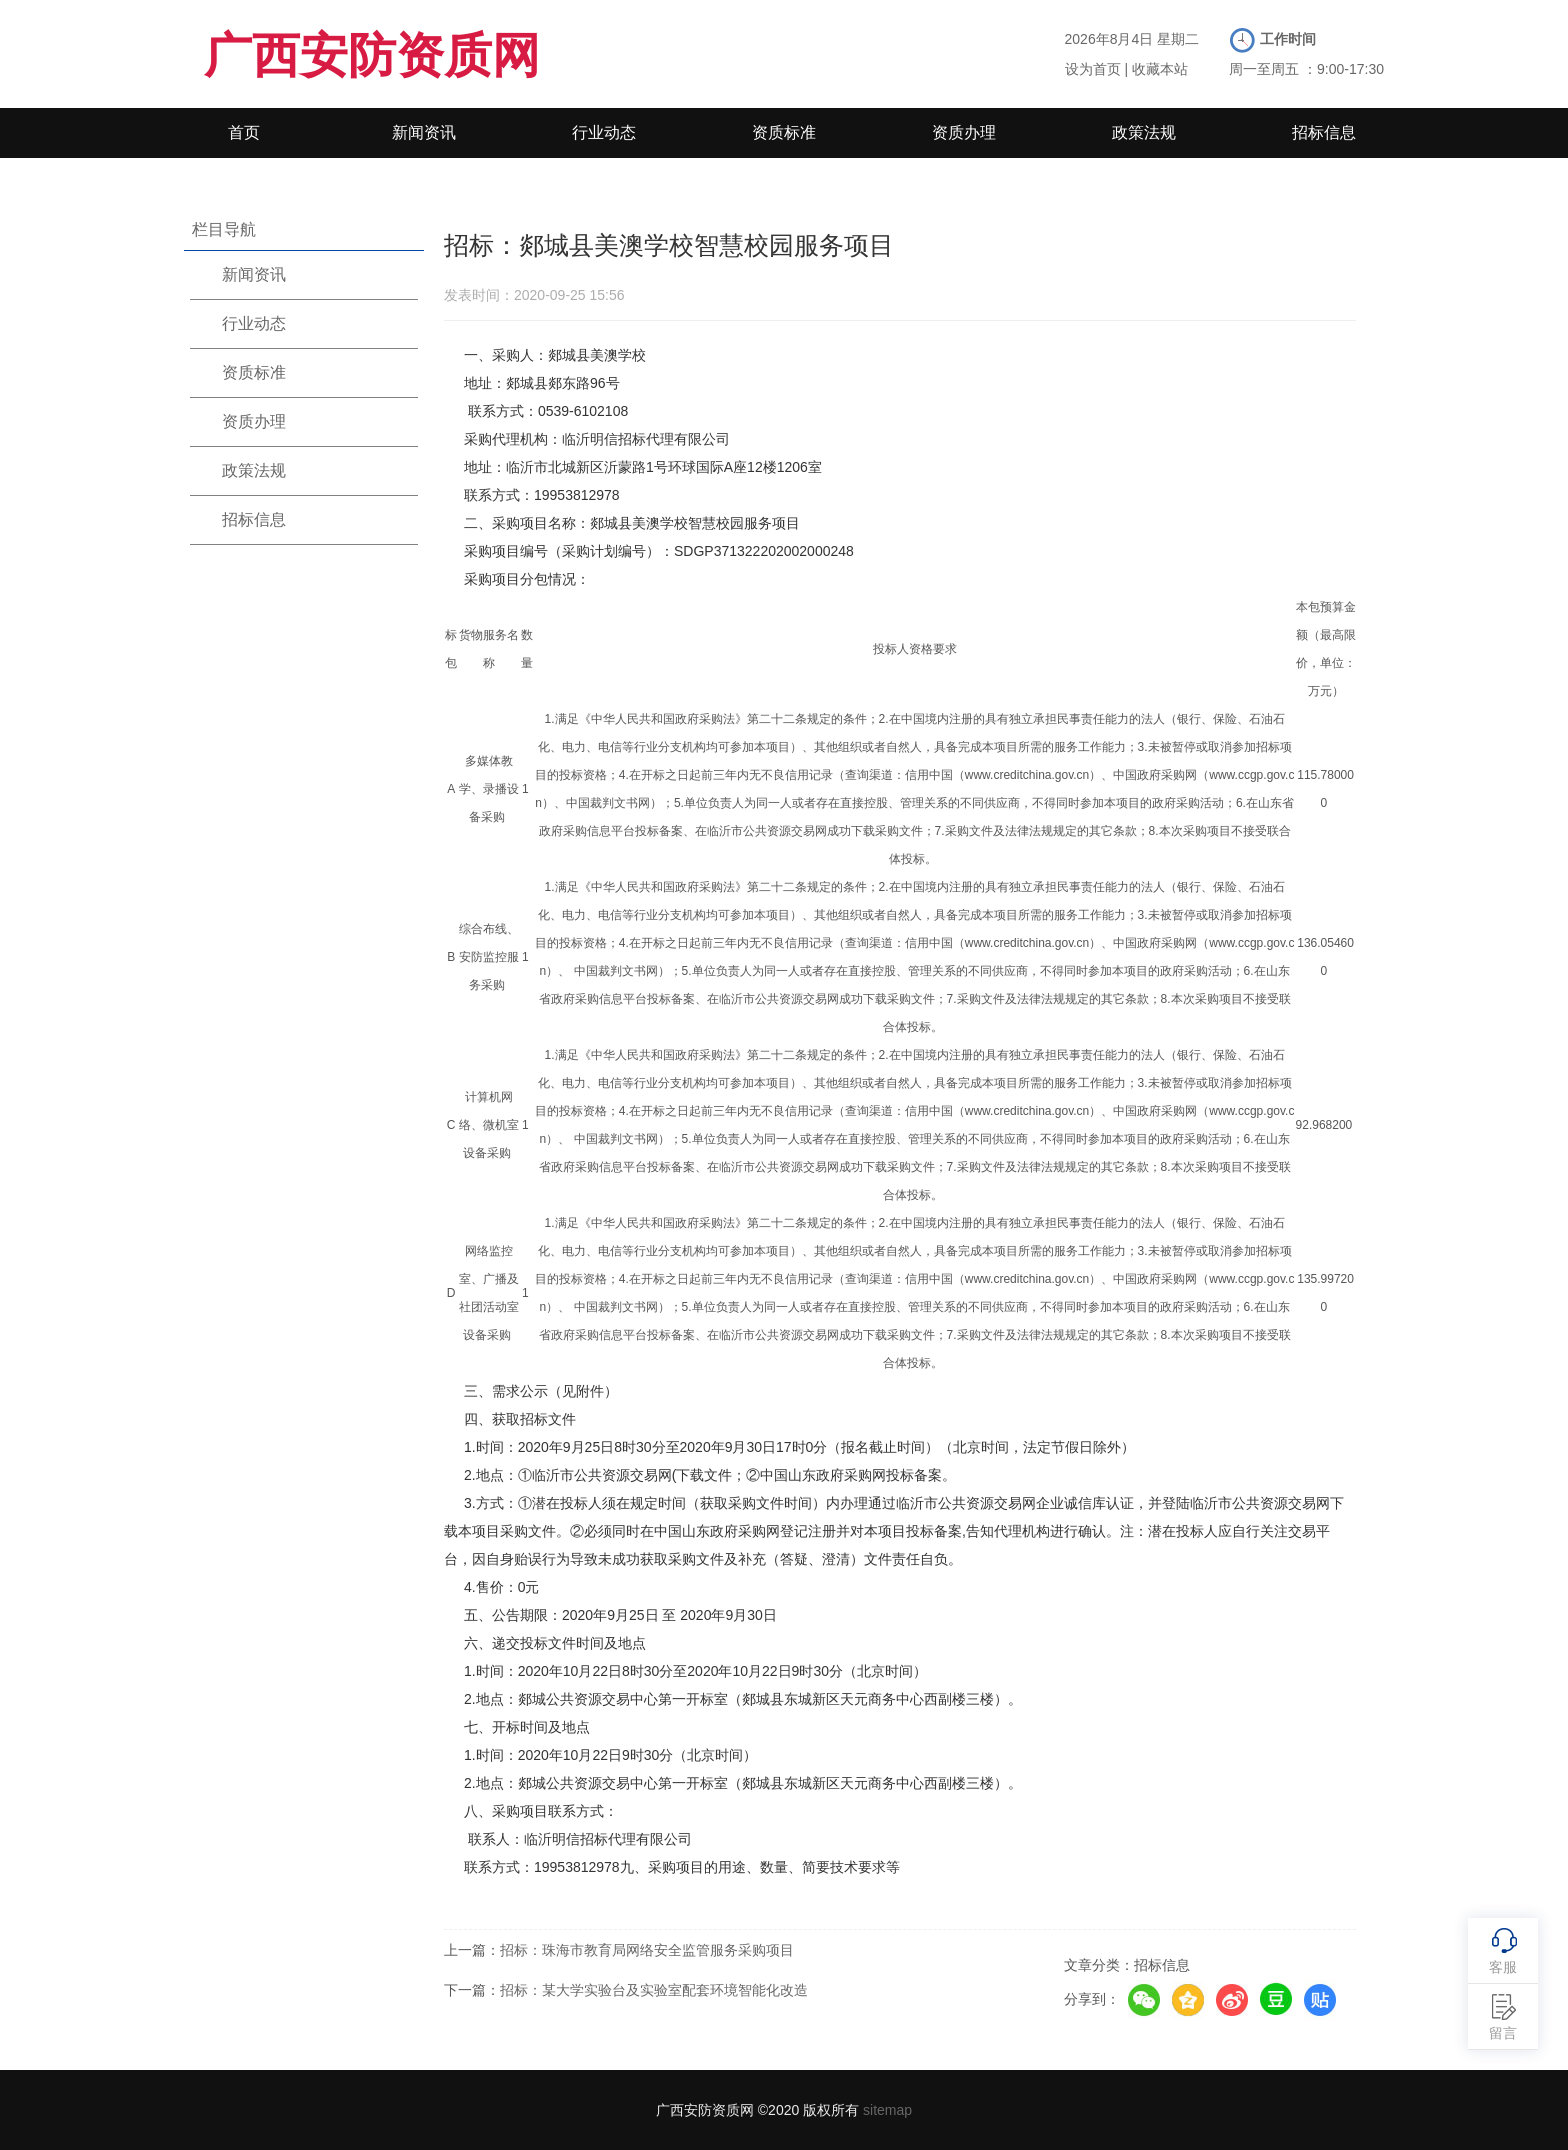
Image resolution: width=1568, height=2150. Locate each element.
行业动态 (604, 132)
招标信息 (1324, 132)
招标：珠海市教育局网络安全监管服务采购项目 (647, 1950)
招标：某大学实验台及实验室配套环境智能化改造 (654, 1990)
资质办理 (964, 132)
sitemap (887, 2110)
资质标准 (784, 132)
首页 (244, 132)
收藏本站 (1160, 69)
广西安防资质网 (372, 55)
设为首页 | (1097, 69)
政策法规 (1144, 132)
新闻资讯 (424, 132)
